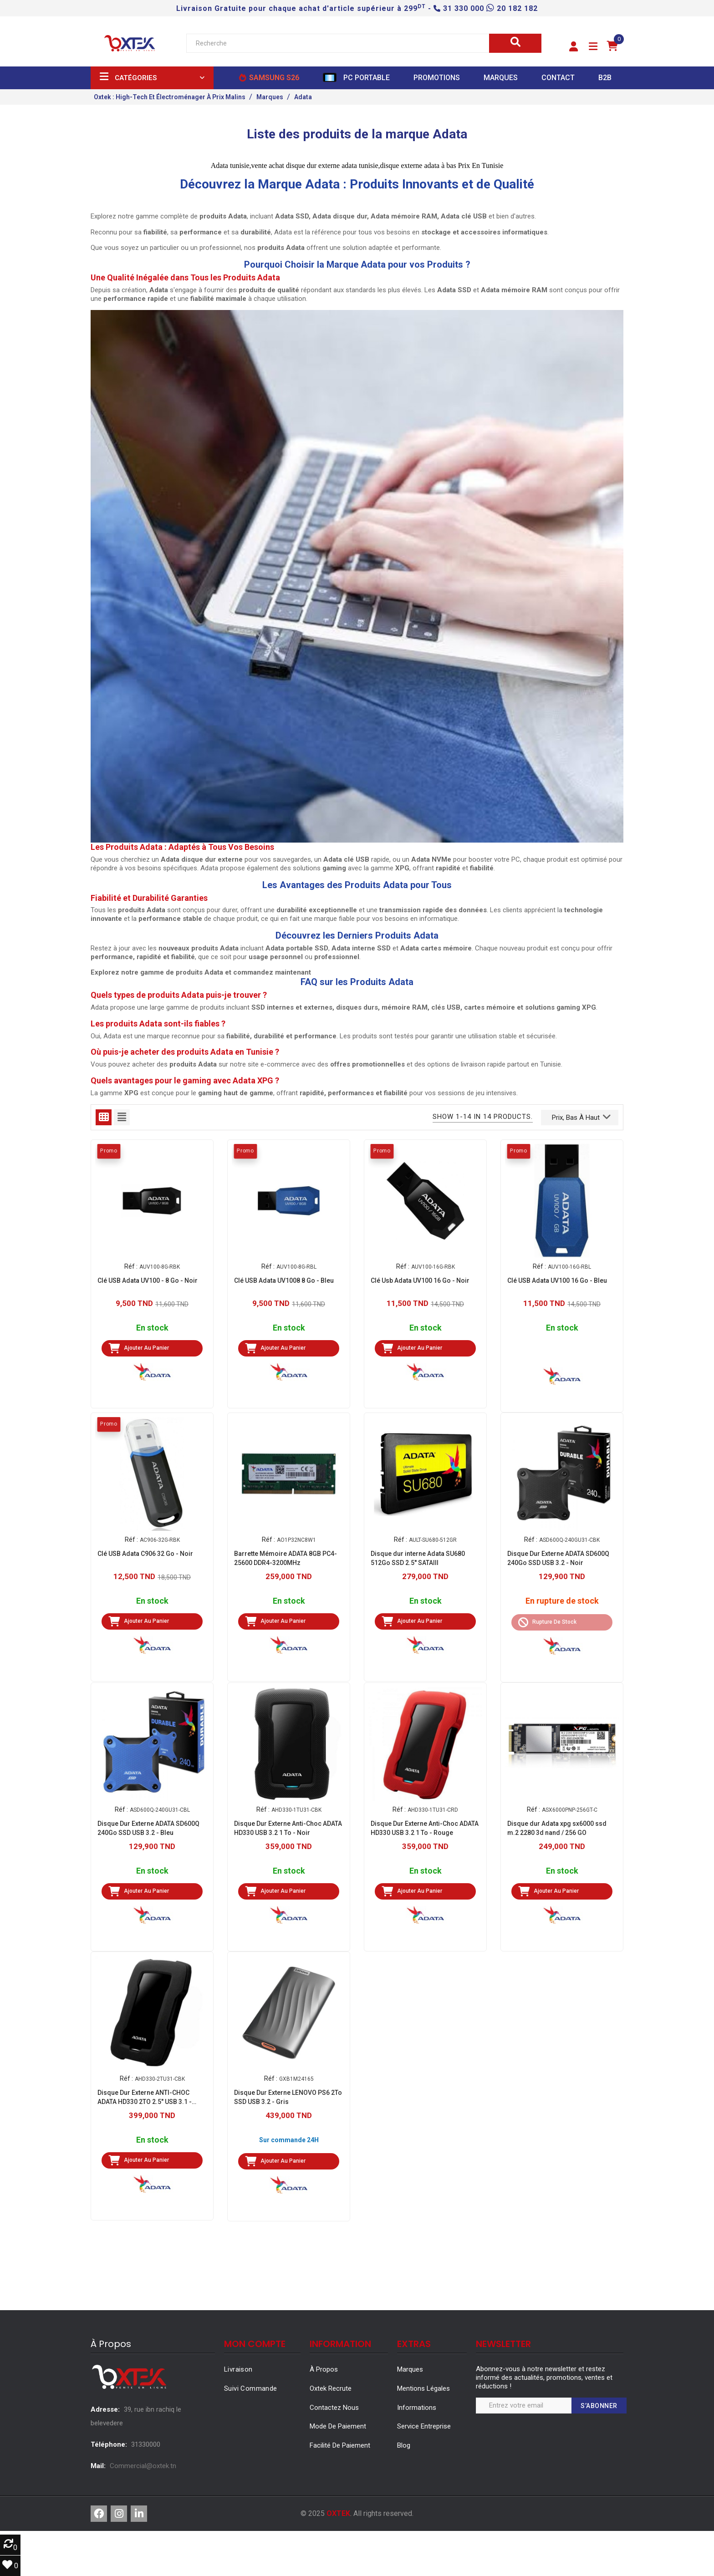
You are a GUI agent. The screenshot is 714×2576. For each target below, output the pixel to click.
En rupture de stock (562, 1601)
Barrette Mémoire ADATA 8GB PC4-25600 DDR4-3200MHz (285, 1558)
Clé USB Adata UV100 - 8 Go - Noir (147, 1280)
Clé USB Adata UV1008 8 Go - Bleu (284, 1280)
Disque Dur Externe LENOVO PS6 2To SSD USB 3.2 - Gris (288, 2097)
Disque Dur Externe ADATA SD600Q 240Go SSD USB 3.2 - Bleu (148, 1828)
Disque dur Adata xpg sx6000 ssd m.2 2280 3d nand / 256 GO (557, 1828)
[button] (573, 46)
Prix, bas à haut (581, 1116)
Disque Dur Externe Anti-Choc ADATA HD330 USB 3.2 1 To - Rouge (425, 1828)
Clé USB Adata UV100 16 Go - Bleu (557, 1280)
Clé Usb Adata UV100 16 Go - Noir (420, 1280)
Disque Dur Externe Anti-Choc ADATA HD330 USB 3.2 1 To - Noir (288, 1828)
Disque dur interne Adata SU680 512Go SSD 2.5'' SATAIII (418, 1558)
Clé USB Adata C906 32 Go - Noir (145, 1553)
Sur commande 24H (289, 2140)
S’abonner (599, 2405)
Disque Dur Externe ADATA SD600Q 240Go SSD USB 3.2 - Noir (558, 1558)
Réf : (131, 1266)
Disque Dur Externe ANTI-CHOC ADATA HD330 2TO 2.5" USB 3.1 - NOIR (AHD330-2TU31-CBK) (144, 2097)
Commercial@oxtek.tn (143, 2466)
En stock (152, 1328)
